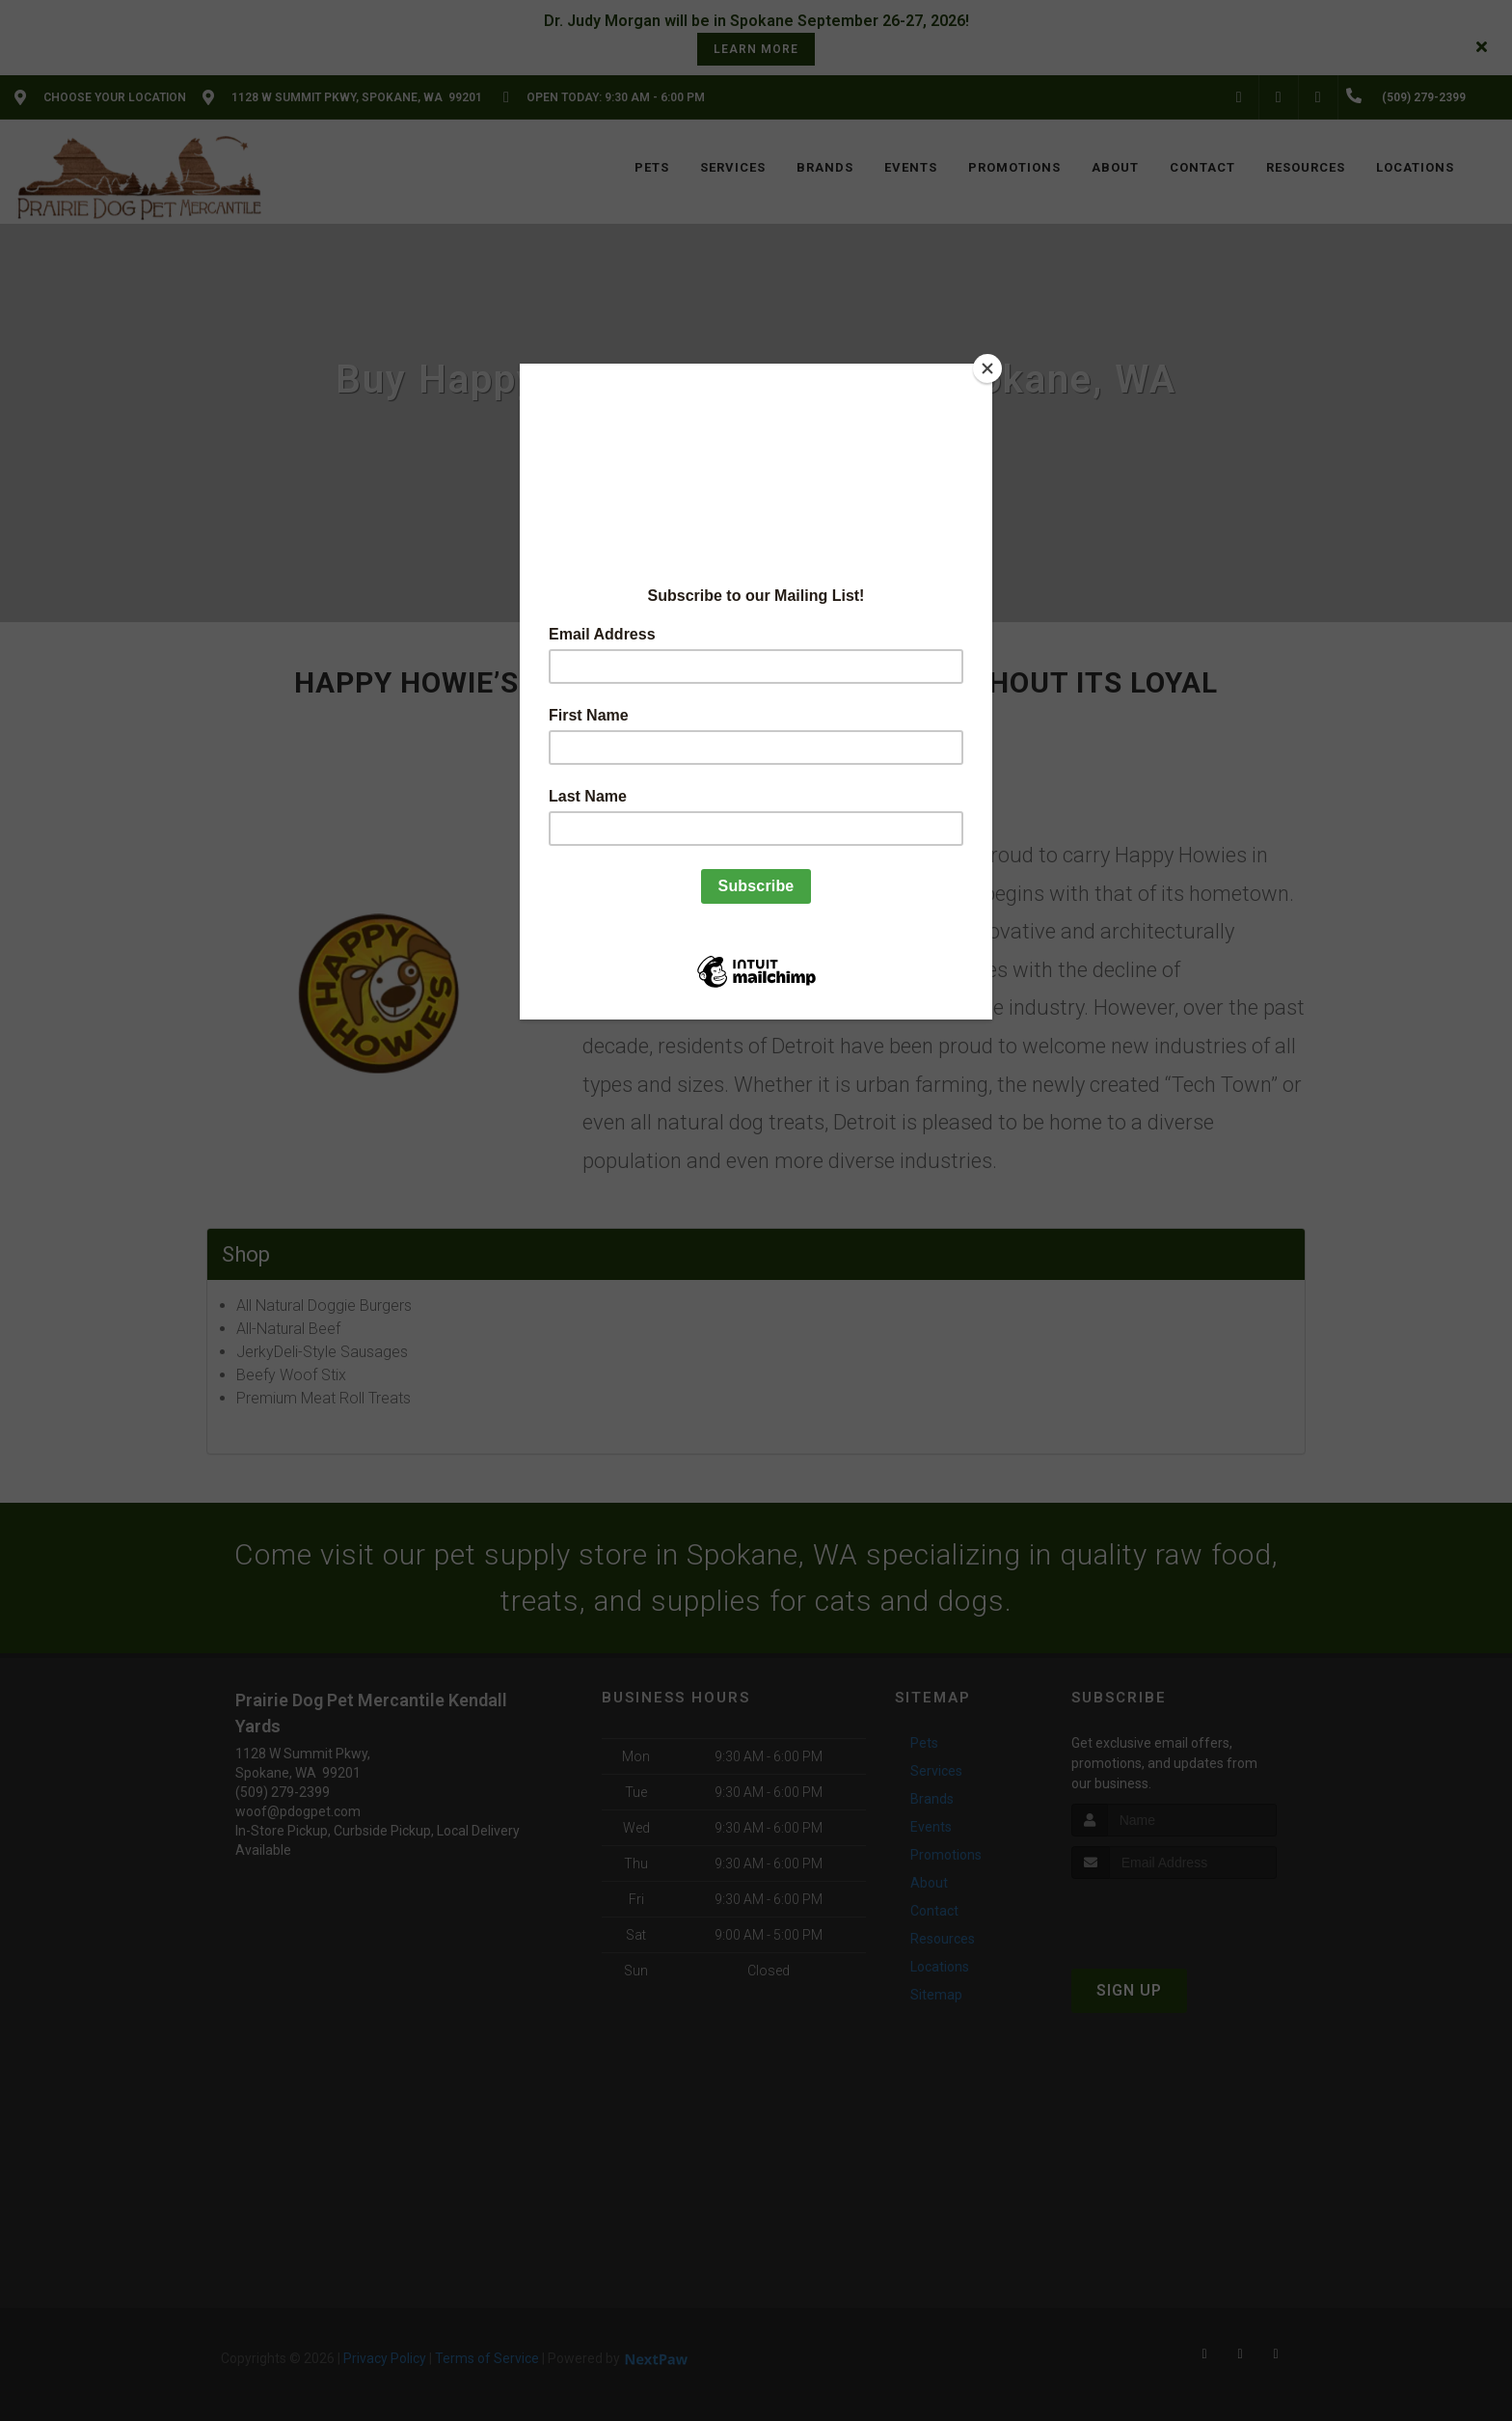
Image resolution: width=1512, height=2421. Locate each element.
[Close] (987, 368)
